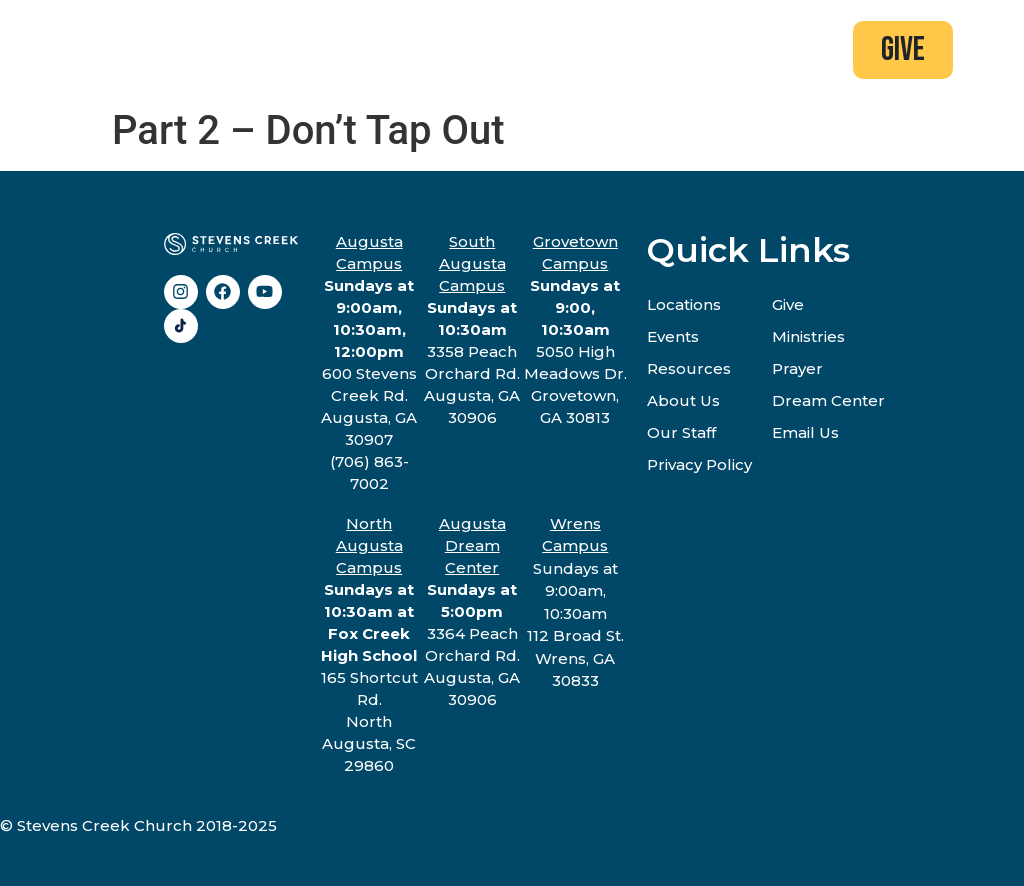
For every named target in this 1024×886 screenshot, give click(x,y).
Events (673, 336)
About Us (683, 400)
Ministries (808, 336)
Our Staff (681, 432)
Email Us (805, 432)
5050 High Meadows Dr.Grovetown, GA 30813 (575, 329)
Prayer (797, 368)
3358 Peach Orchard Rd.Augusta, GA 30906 (472, 329)
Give (788, 304)
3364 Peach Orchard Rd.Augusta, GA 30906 (472, 611)
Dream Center (828, 400)
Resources (689, 368)
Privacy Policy (699, 464)
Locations (684, 304)
